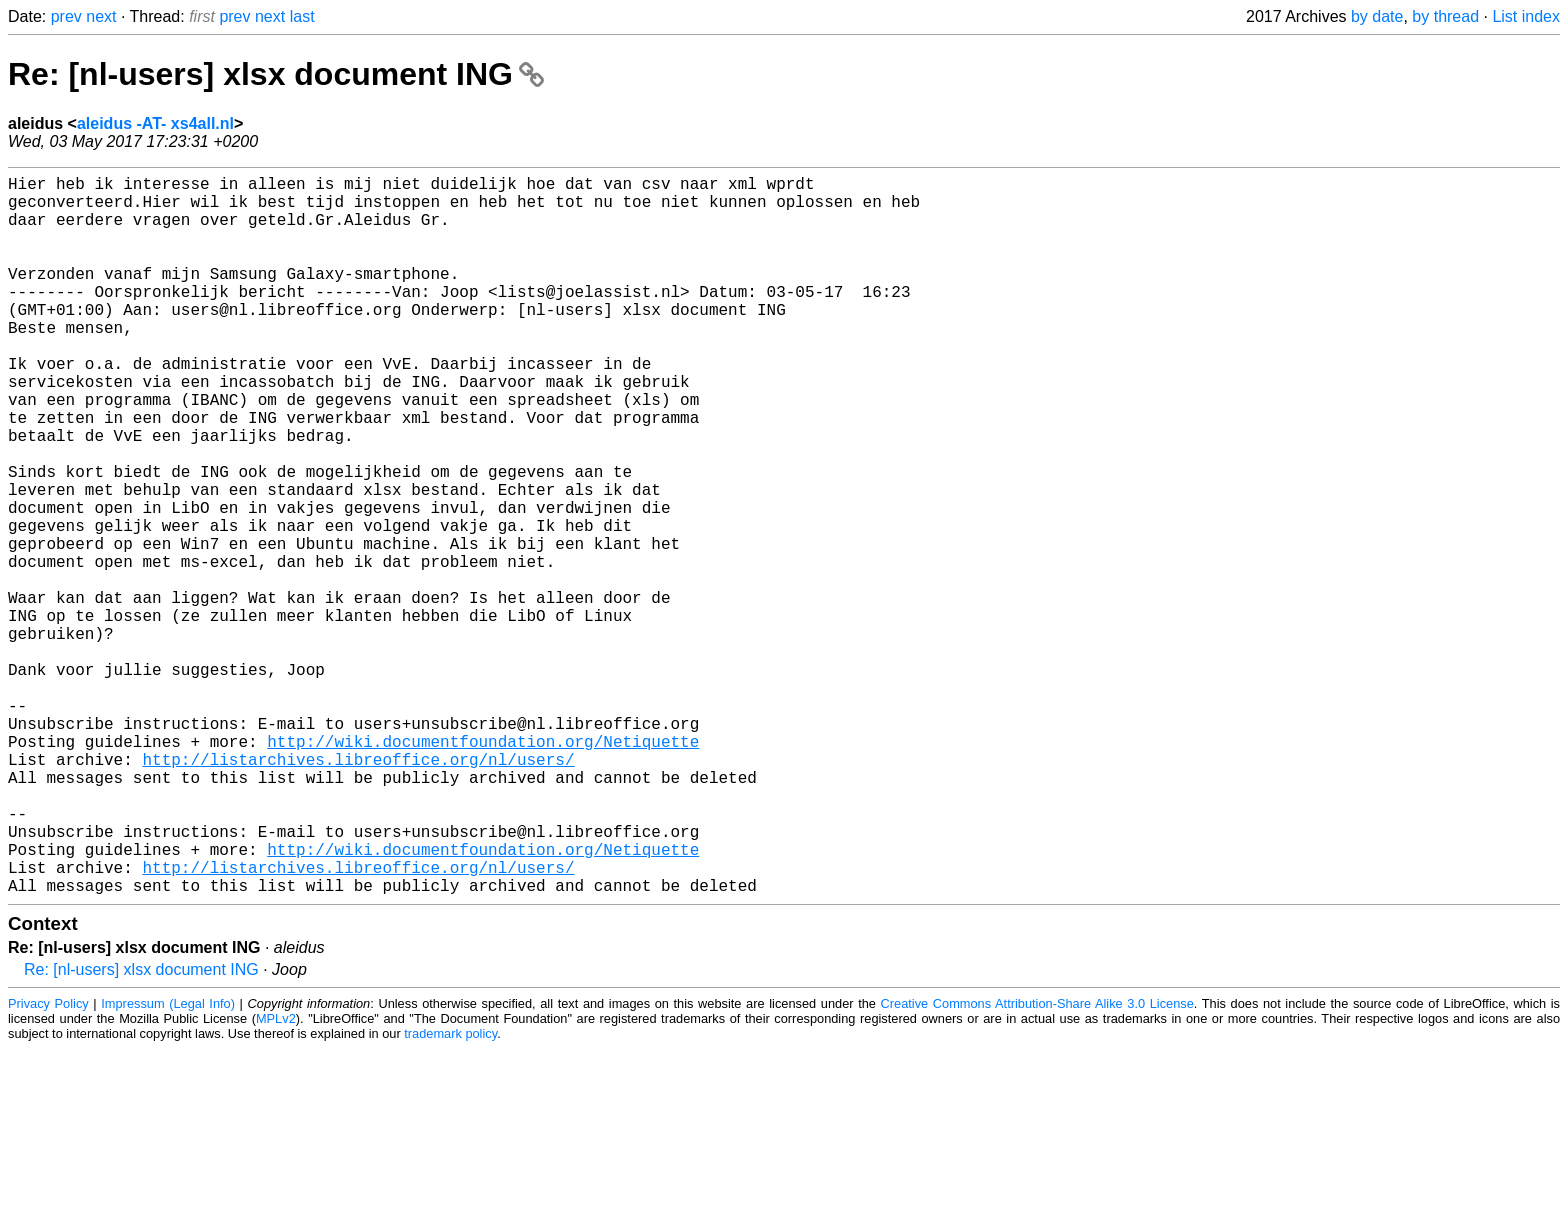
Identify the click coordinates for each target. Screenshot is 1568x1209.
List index (1526, 16)
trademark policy (450, 1193)
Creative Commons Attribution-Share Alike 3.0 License (1037, 1163)
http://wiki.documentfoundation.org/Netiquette (483, 869)
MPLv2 (276, 1178)
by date (1377, 16)
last (302, 16)
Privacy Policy (48, 1163)
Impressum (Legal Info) (168, 1163)
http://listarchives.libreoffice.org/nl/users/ (358, 891)
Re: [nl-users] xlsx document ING (276, 74)
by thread (1445, 16)
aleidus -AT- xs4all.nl (155, 123)
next (101, 16)
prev (66, 16)
